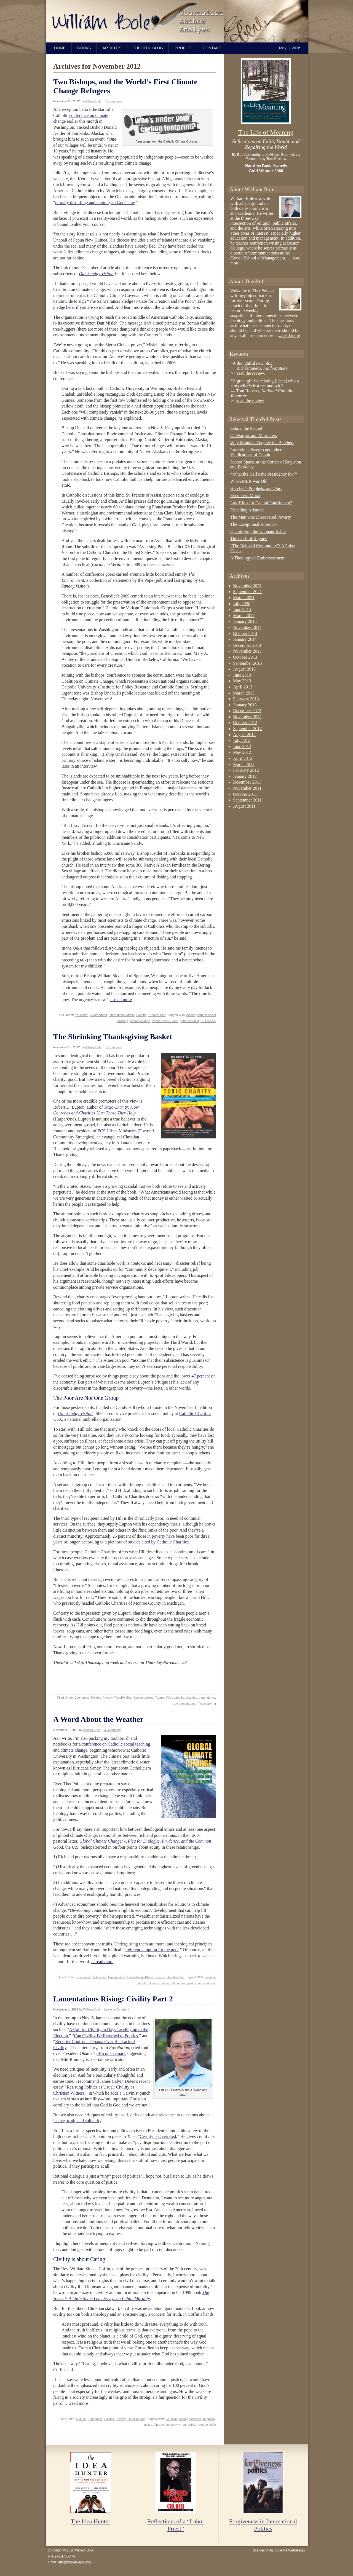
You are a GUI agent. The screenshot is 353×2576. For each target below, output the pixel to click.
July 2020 (241, 603)
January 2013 (245, 705)
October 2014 (245, 633)
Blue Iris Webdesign (290, 2550)
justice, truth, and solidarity (77, 2120)
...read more (289, 335)
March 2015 (244, 615)
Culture (81, 2418)
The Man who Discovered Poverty (260, 517)
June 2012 (242, 746)
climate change (140, 1021)
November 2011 (247, 788)
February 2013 (246, 698)
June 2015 (242, 609)
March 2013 (244, 693)
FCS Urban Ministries (117, 1130)
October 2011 (245, 794)
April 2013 (242, 687)
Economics (82, 1697)
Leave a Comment (116, 2009)
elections (195, 2418)
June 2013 (242, 675)
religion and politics (184, 1983)
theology (171, 2424)
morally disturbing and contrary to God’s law (95, 202)
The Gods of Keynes (248, 538)
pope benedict (189, 1021)
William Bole (178, 21)
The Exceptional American (253, 524)
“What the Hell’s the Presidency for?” (263, 474)
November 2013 (247, 651)
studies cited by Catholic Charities (158, 1542)
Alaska (190, 1015)
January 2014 (245, 639)
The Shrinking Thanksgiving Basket (112, 1036)
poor (193, 1703)
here (195, 307)
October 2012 (245, 722)
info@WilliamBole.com (75, 2562)
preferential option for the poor (151, 1949)
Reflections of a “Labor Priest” (175, 2525)
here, (70, 307)
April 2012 (242, 758)
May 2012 (242, 752)
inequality (208, 2418)
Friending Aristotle (247, 510)
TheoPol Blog (148, 48)
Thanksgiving (207, 1703)
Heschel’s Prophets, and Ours (256, 488)
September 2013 (247, 663)
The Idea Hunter (90, 2521)
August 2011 (244, 806)
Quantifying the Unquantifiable (258, 531)
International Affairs (122, 1015)
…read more (121, 999)
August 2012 (244, 734)
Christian (172, 2418)
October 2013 (245, 657)
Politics (96, 1697)
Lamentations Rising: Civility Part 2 (113, 1999)
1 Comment (114, 101)
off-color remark (111, 2053)
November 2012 (247, 716)
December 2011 (247, 782)
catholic (179, 1697)
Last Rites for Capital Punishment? (261, 502)
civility (183, 2418)
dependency (207, 1697)
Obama (159, 2424)
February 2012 (246, 770)
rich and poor (207, 1983)
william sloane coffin (202, 2424)
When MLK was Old (249, 481)
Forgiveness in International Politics (263, 2525)
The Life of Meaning (266, 132)
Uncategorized (144, 1697)
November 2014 (247, 627)
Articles (112, 48)
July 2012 (241, 740)
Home (60, 48)
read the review (250, 373)
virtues (182, 2424)
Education (81, 1015)
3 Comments (112, 1729)
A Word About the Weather (98, 1719)
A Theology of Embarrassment (257, 558)
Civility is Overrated (158, 2136)
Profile (183, 48)
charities (191, 1697)
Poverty (141, 1015)
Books (84, 48)
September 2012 (247, 728)
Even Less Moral (245, 495)
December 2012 (247, 710)
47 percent (200, 1376)
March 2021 (244, 597)
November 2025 (247, 585)
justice (147, 2424)
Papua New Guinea (165, 1021)
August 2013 (244, 669)
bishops (210, 1977)
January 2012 (245, 776)
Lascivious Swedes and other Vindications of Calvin (256, 452)
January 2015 (245, 621)
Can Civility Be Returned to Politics (106, 2035)
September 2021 (247, 591)
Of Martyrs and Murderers (253, 435)
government (181, 1703)
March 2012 (244, 764)
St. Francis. (208, 1021)
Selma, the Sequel (246, 428)
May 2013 (242, 681)
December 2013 (247, 645)
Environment (98, 1015)
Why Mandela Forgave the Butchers (262, 442)
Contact (212, 48)
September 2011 (247, 800)
